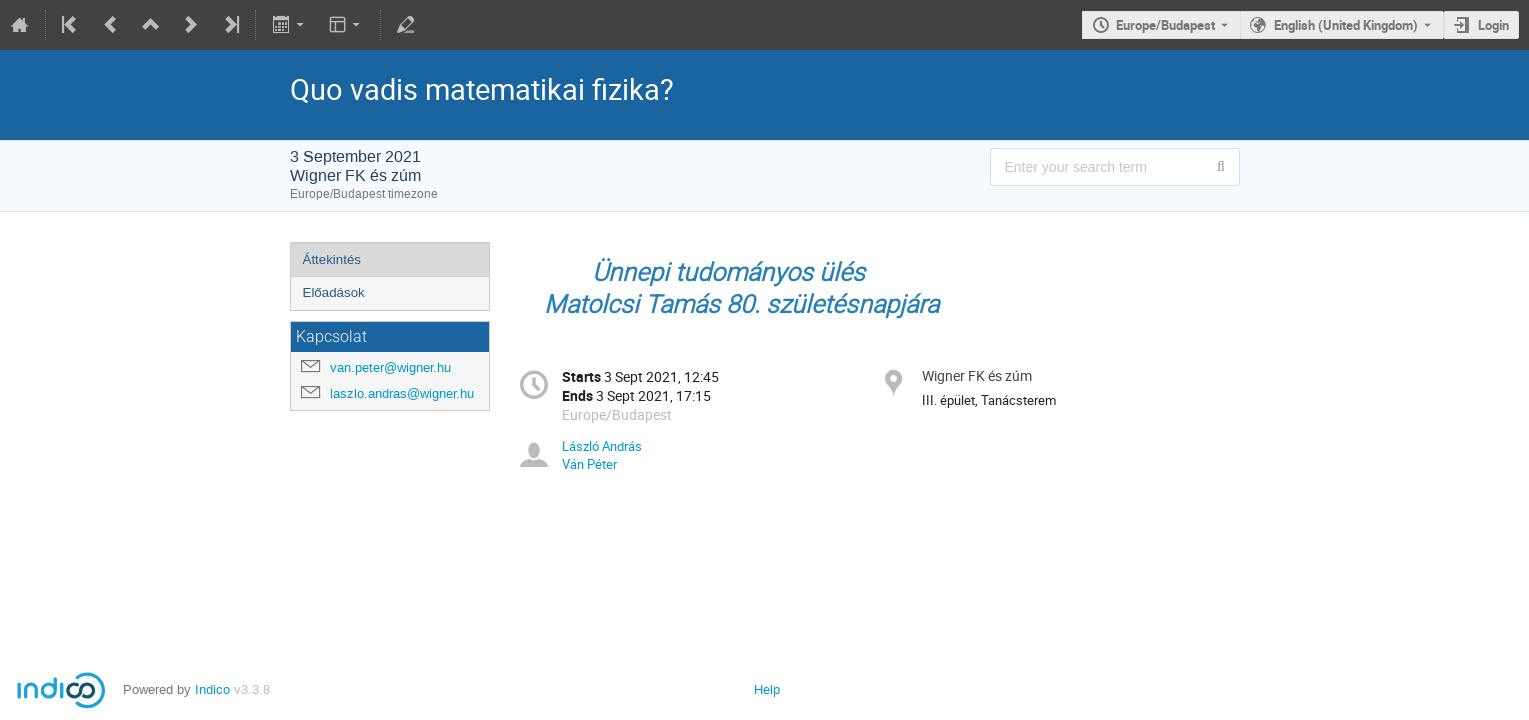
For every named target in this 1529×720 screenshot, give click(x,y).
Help (767, 689)
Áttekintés (332, 259)
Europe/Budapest (1165, 25)
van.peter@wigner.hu (390, 367)
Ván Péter (589, 464)
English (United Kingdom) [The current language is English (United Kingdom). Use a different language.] (1346, 25)
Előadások (334, 292)
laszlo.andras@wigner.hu (402, 393)
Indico (212, 689)
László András (602, 446)
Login (1493, 25)
